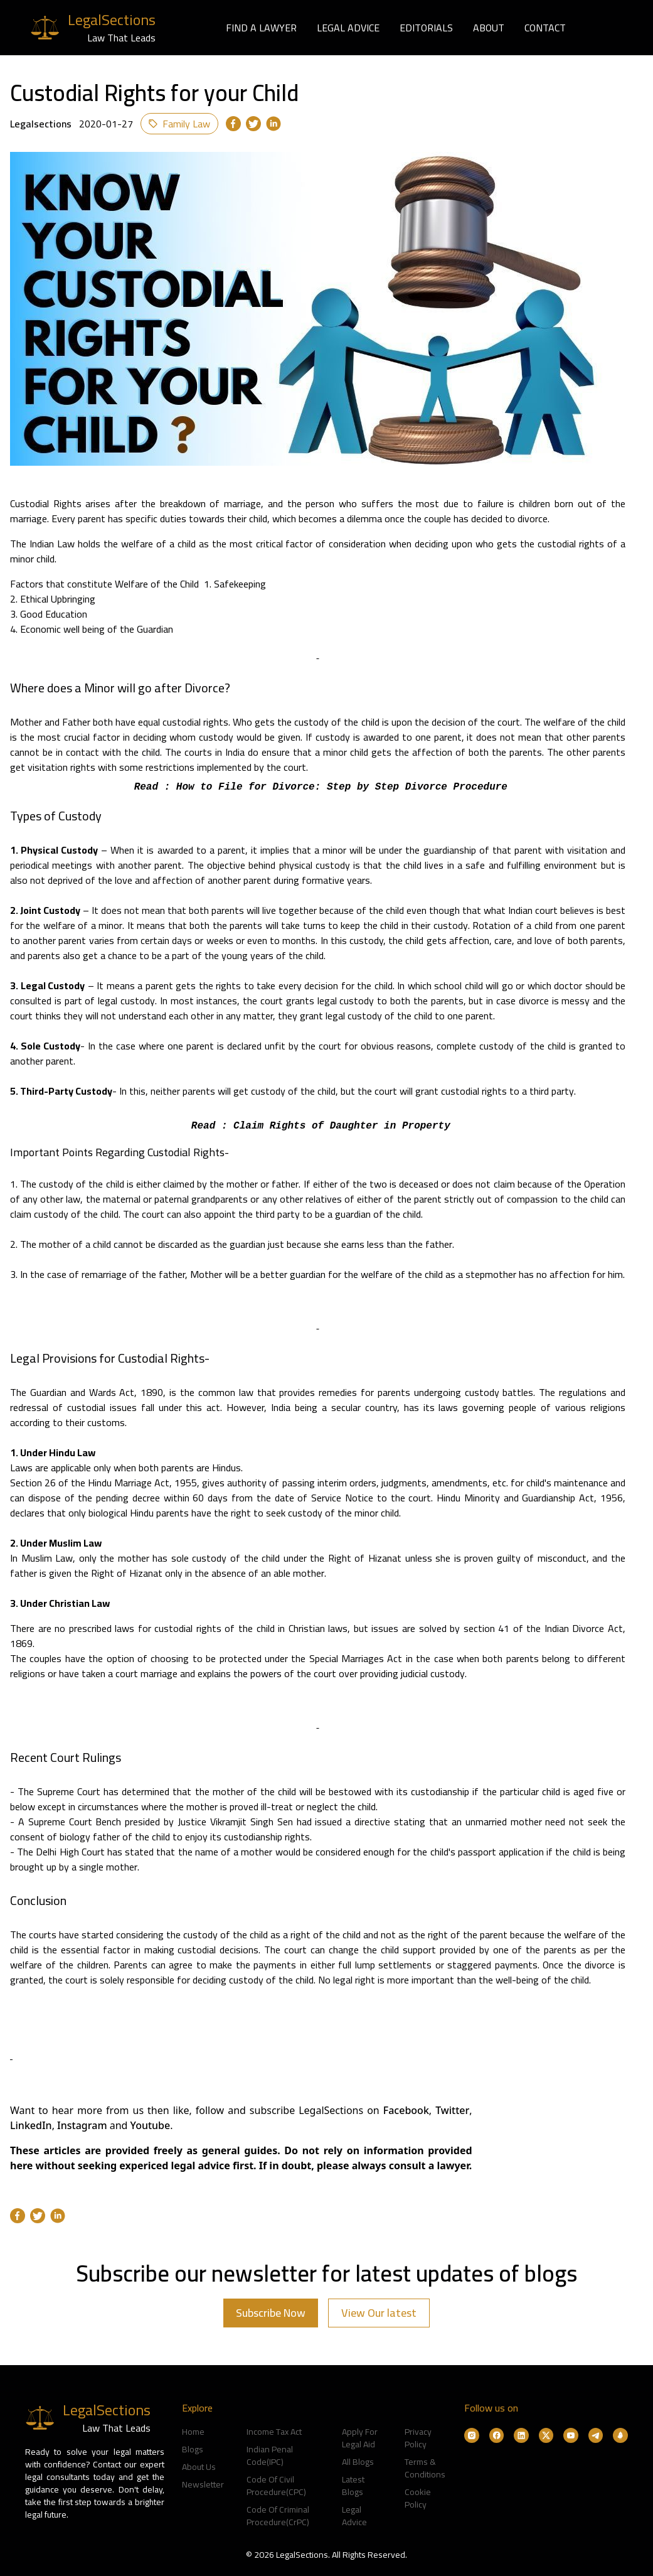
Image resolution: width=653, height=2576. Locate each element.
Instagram (83, 2125)
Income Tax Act (274, 2431)
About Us (199, 2467)
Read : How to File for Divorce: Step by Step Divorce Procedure (317, 787)
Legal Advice (354, 2515)
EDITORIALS (426, 27)
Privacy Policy (418, 2437)
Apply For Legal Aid (360, 2437)
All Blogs (358, 2461)
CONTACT (545, 27)
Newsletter (203, 2484)
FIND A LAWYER (261, 27)
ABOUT (488, 27)
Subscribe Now (270, 2312)
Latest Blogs (353, 2485)
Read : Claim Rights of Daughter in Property (317, 1126)
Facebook (406, 2110)
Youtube (150, 2125)
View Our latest (379, 2312)
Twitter (452, 2110)
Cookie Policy (418, 2498)
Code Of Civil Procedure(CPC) (276, 2485)
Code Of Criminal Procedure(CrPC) (278, 2515)
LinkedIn (31, 2125)
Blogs (192, 2449)
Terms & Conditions (425, 2468)
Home (193, 2431)
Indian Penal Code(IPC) (270, 2455)
